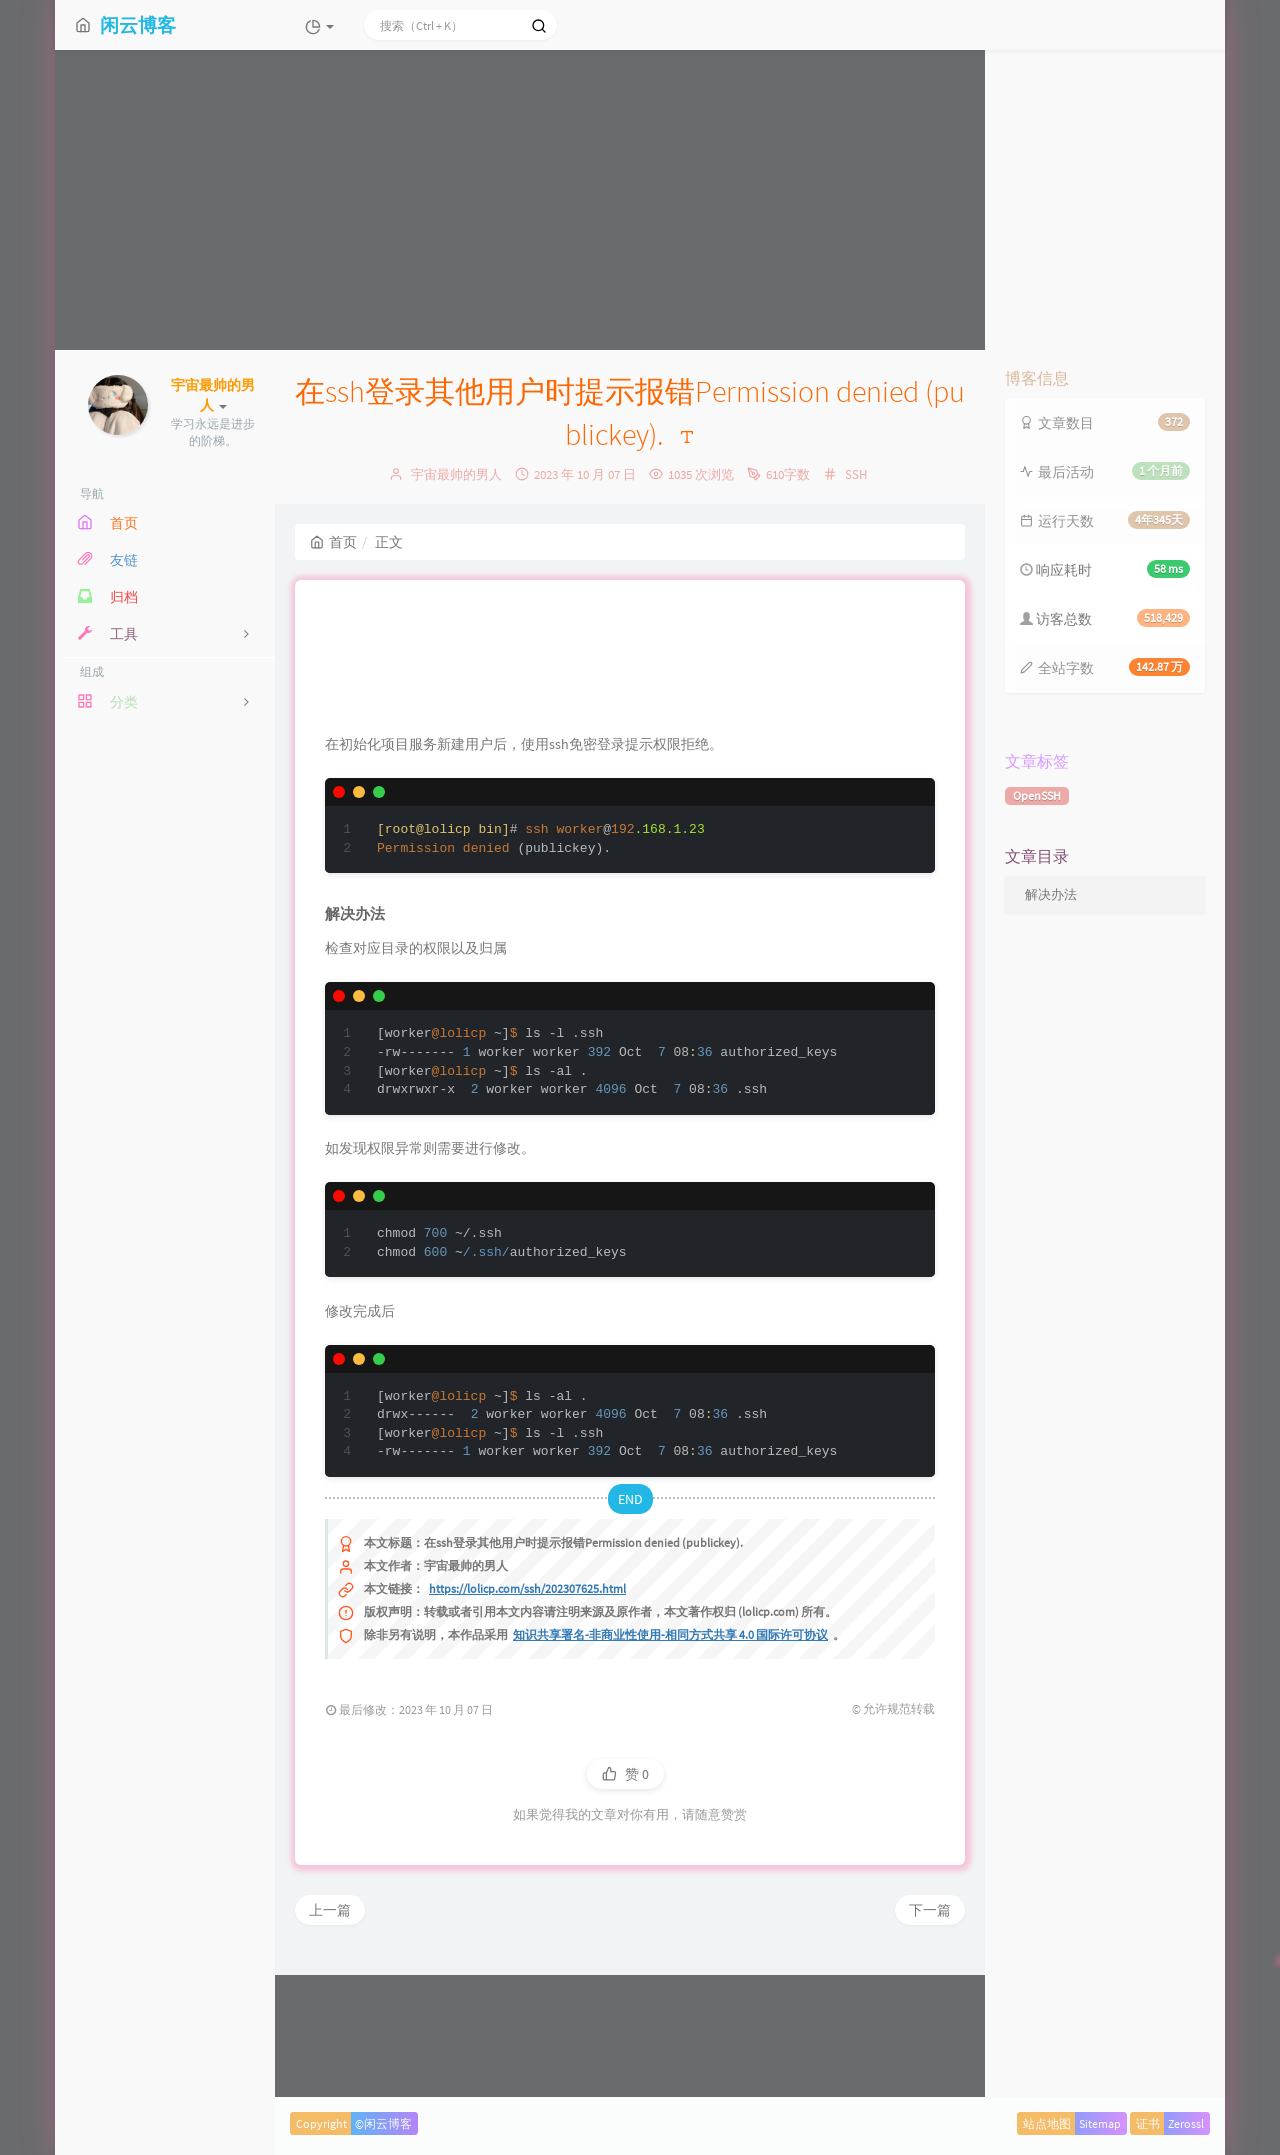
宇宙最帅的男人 (456, 474)
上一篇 (330, 2040)
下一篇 (930, 2040)
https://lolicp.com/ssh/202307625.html (527, 1718)
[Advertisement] (640, 200)
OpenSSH (1037, 795)
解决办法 (1051, 894)
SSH (856, 474)
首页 (333, 542)
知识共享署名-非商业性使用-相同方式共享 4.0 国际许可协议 (670, 1764)
